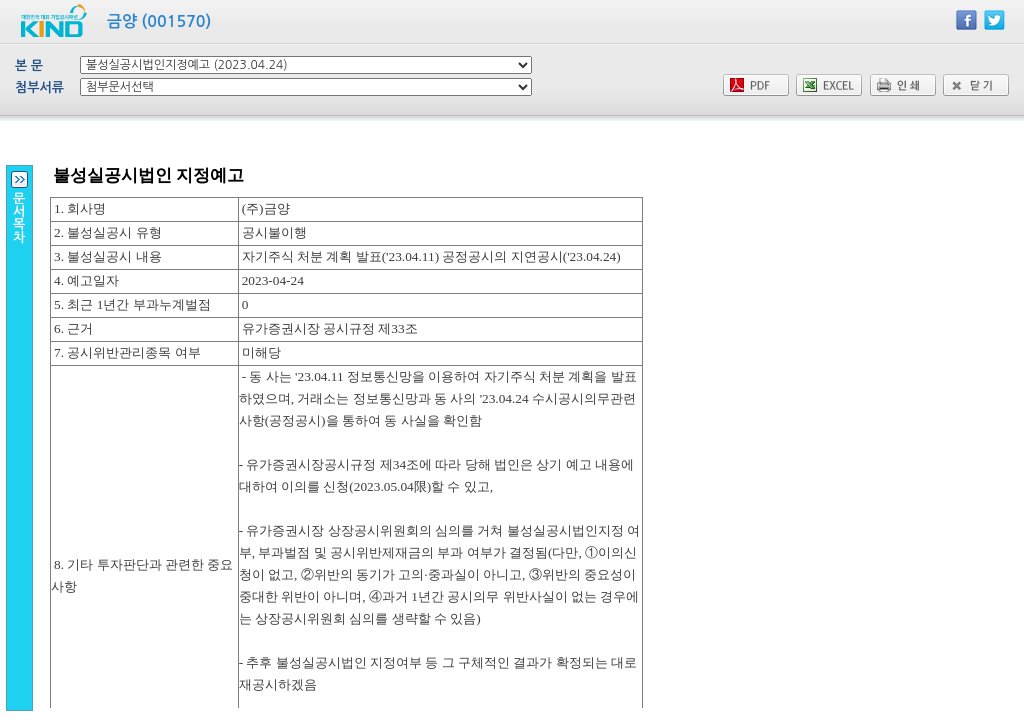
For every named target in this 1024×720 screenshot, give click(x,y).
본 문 (29, 65)
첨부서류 (39, 87)
